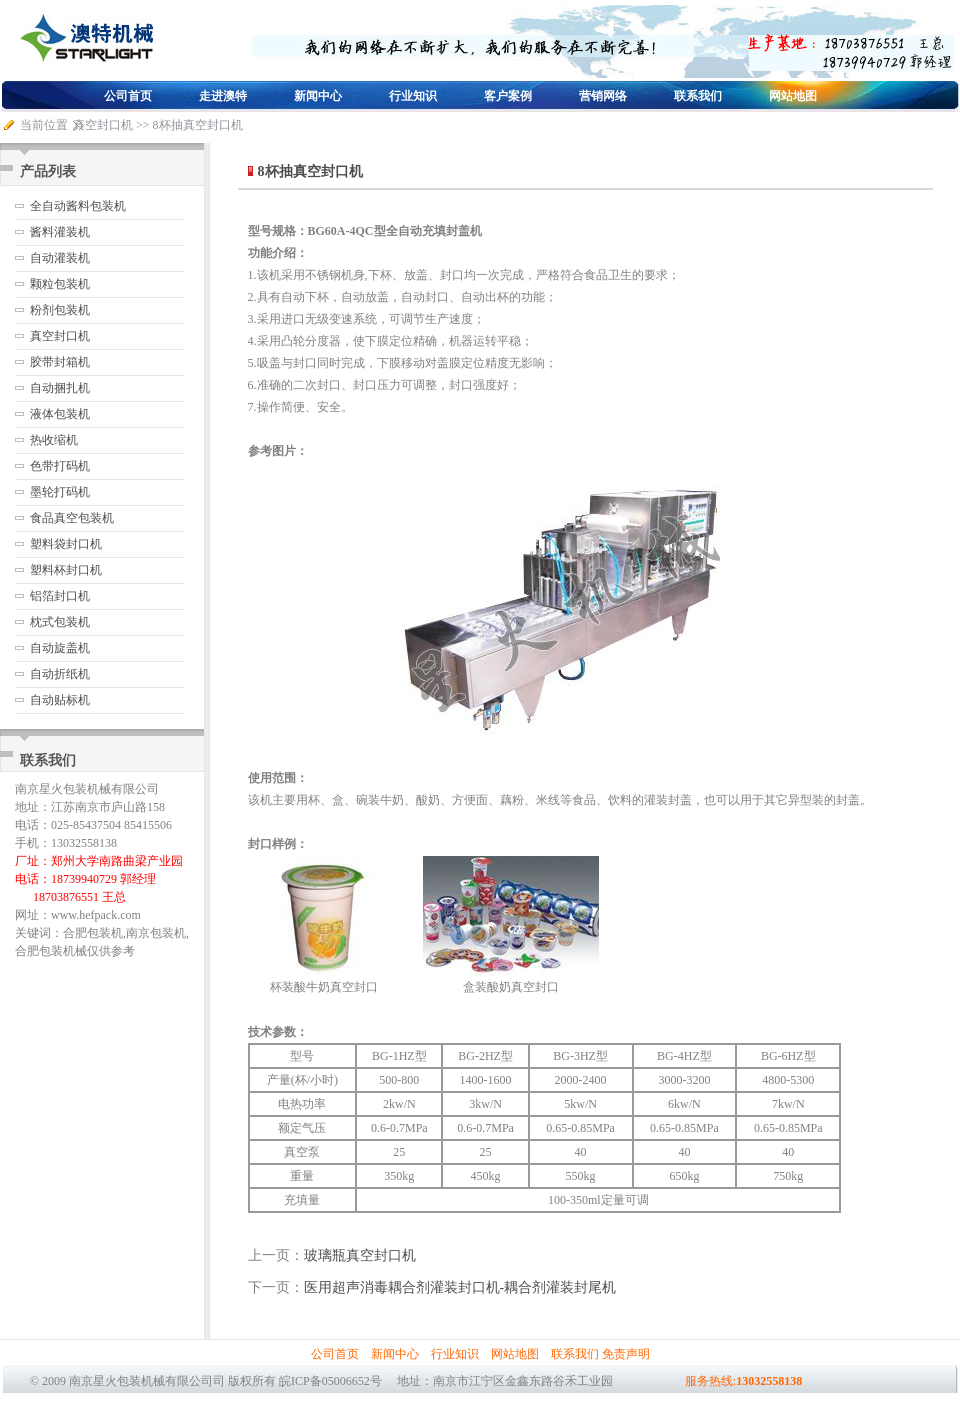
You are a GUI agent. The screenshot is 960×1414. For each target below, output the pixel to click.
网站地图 (793, 96)
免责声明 (626, 1354)
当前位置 (44, 125)
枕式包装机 (60, 622)
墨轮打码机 (60, 492)
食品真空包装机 (72, 518)
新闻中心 (318, 96)
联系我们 (698, 96)
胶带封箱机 (60, 362)
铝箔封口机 (60, 596)
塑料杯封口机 (66, 570)
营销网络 (603, 96)
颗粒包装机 (60, 284)
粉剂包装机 (60, 310)
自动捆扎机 (60, 388)
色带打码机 (60, 466)
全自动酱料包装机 (78, 206)
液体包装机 (60, 414)
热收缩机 (54, 440)
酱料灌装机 (60, 232)
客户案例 (508, 96)
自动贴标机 (60, 700)
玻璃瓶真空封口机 (360, 1255)
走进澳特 (223, 96)
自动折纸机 (60, 674)
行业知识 (413, 96)
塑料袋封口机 (66, 544)
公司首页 (128, 96)
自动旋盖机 (60, 648)
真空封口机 (103, 125)
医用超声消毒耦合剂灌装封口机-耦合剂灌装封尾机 (460, 1287)
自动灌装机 (60, 258)
